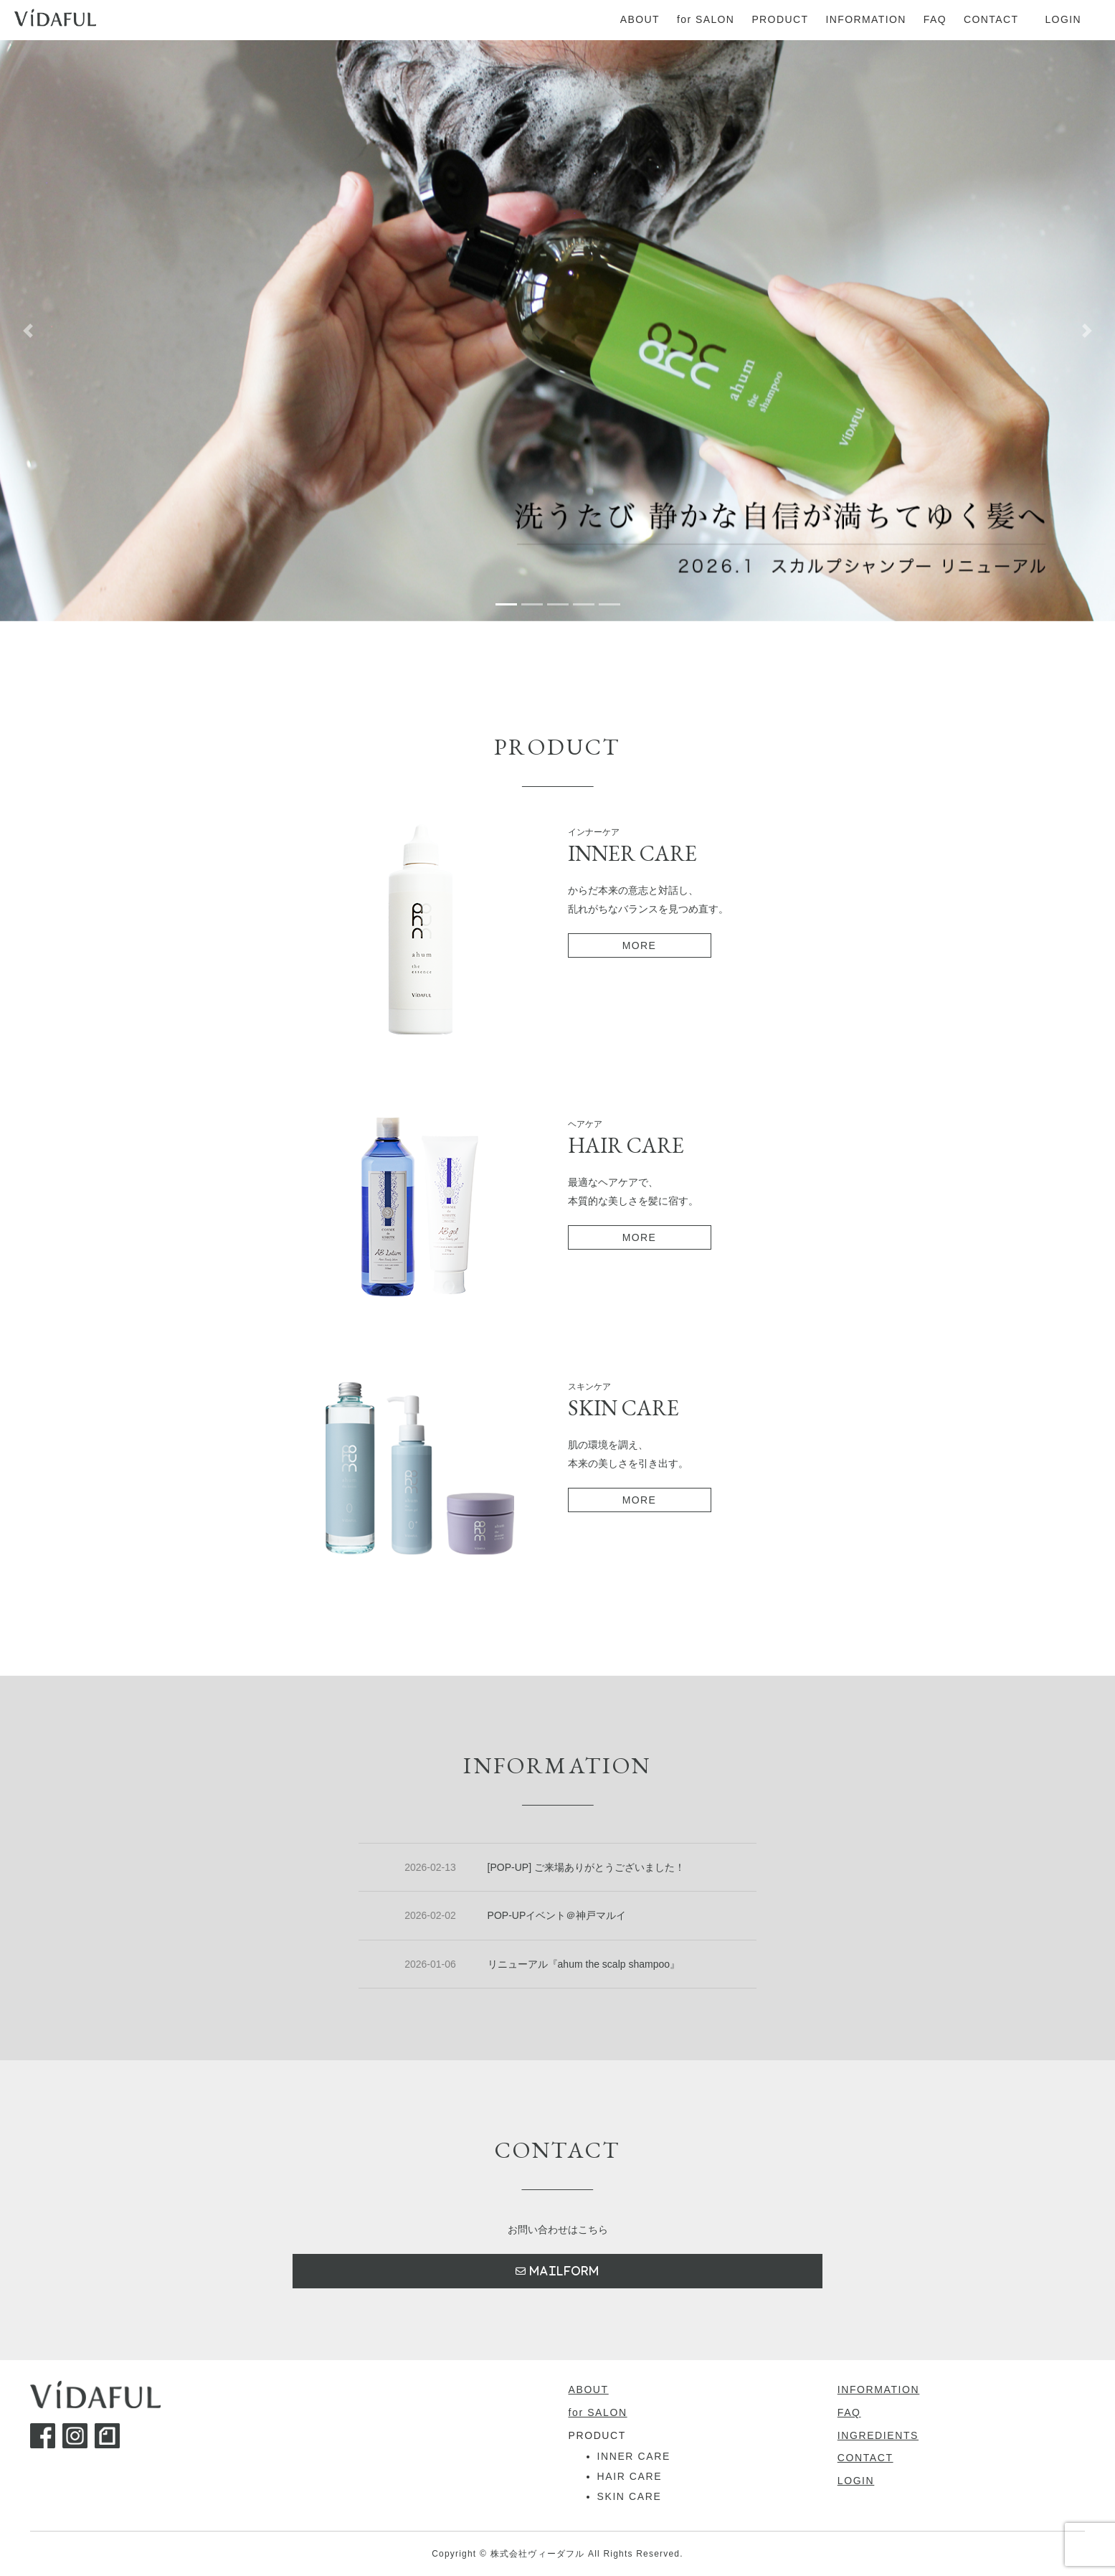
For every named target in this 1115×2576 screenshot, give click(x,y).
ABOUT (589, 2389)
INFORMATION (879, 2389)
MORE (639, 945)
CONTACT (865, 2457)
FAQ (849, 2412)
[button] (28, 330)
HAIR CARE (630, 2476)
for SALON (598, 2412)
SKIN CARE (629, 2496)
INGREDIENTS (878, 2435)
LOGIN (856, 2480)
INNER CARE (633, 2456)
